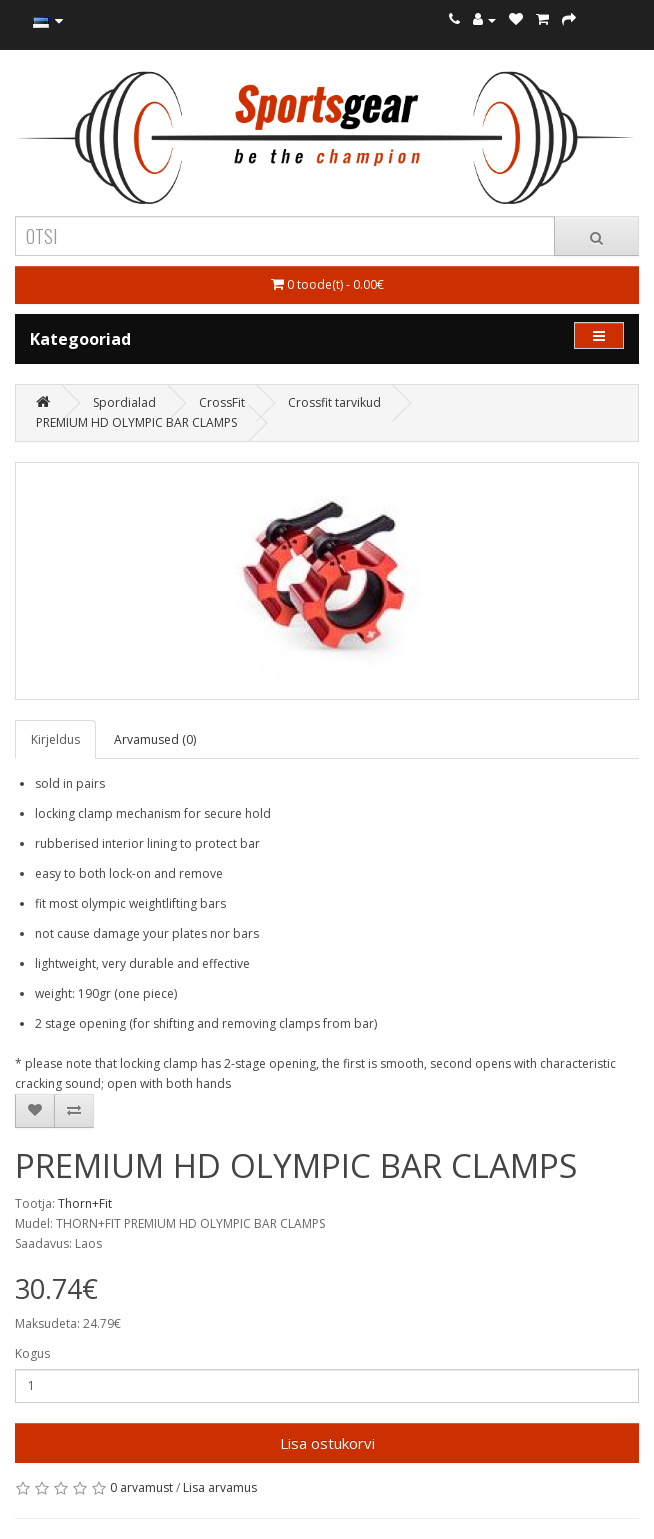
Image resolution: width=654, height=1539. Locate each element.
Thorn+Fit (85, 1203)
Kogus (32, 1353)
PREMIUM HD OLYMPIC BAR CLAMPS (136, 422)
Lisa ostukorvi (327, 1443)
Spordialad (124, 402)
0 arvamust (141, 1487)
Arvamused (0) (155, 739)
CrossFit (222, 402)
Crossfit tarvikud (334, 402)
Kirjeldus (55, 739)
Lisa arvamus (220, 1487)
